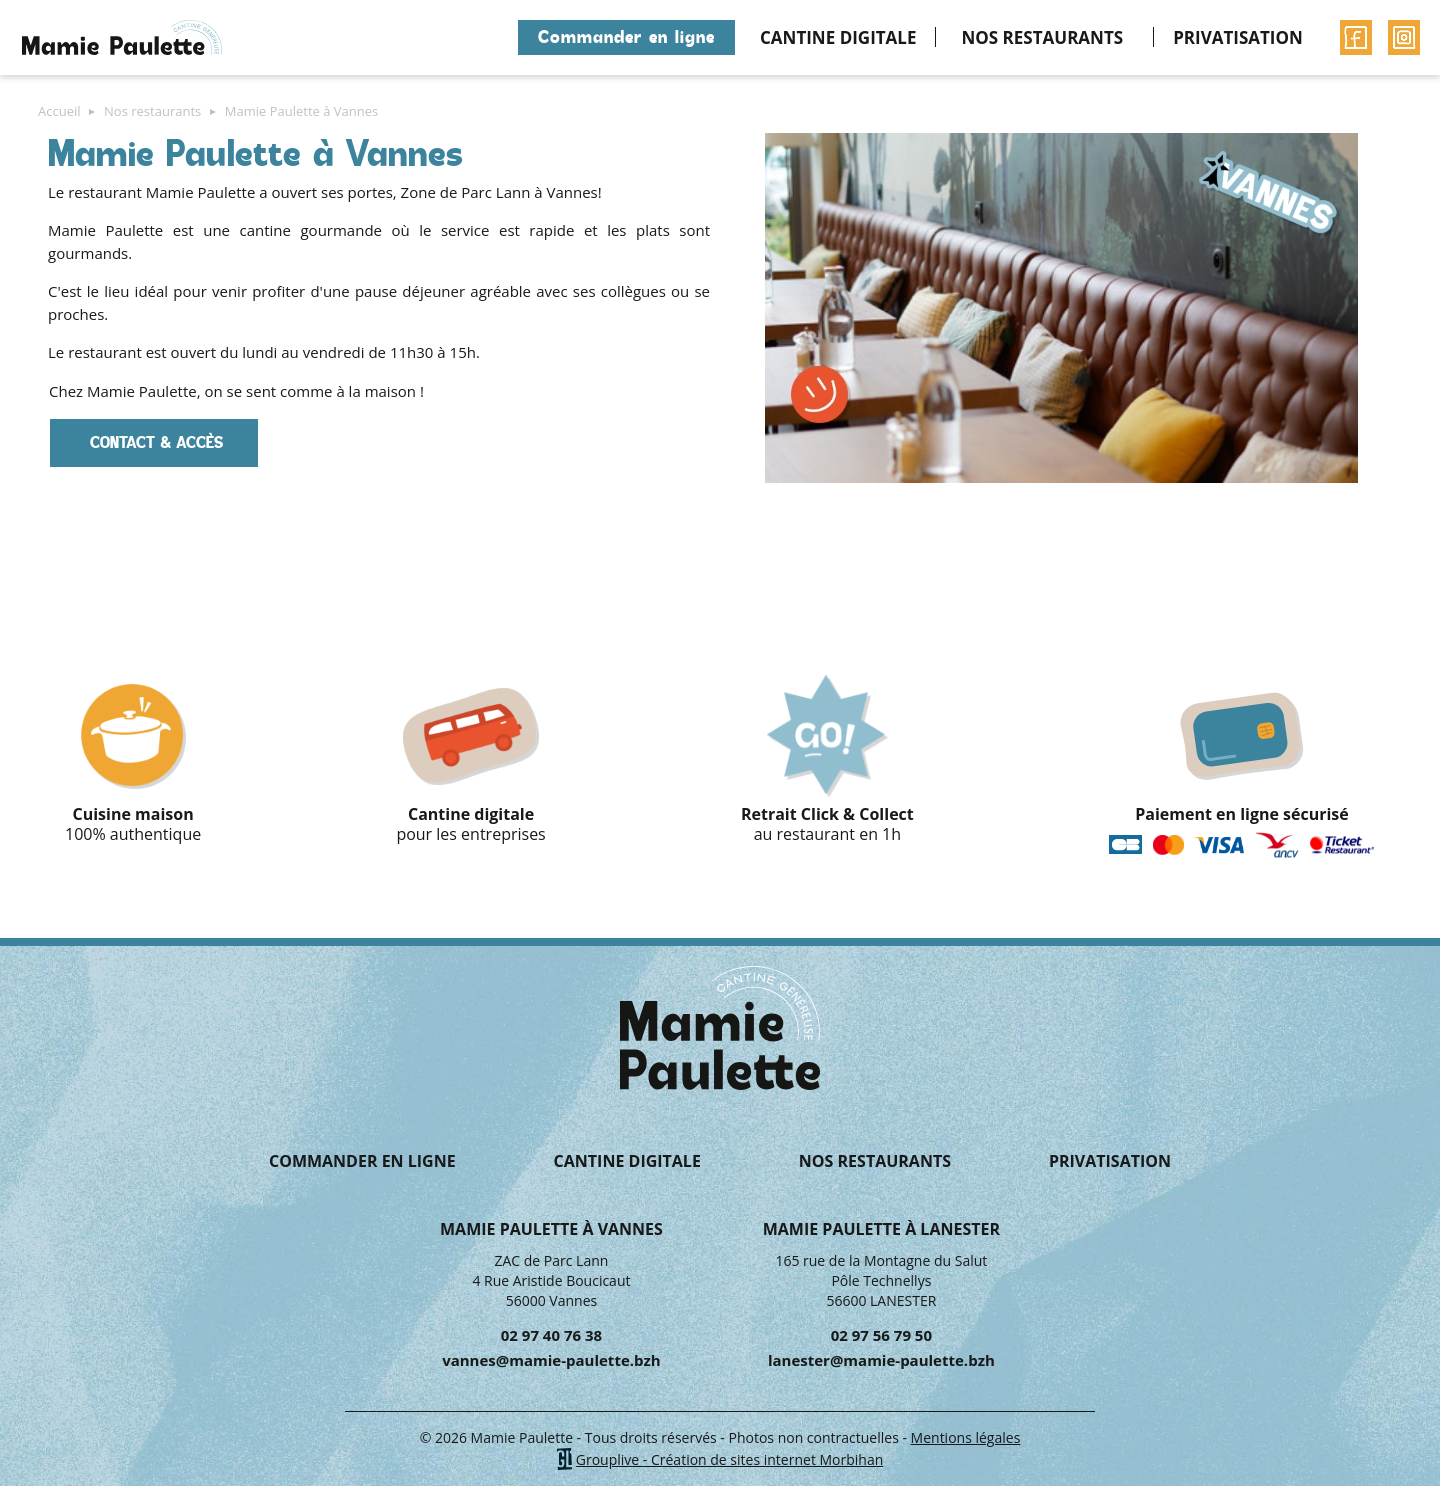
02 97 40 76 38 (551, 1335)
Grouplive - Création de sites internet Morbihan (730, 1459)
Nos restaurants (1042, 37)
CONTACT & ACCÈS (154, 443)
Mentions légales (966, 1437)
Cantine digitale (838, 37)
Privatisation (1238, 37)
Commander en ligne (626, 37)
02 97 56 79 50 (881, 1335)
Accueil (490, 37)
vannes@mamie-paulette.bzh (551, 1360)
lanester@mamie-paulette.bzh (881, 1360)
